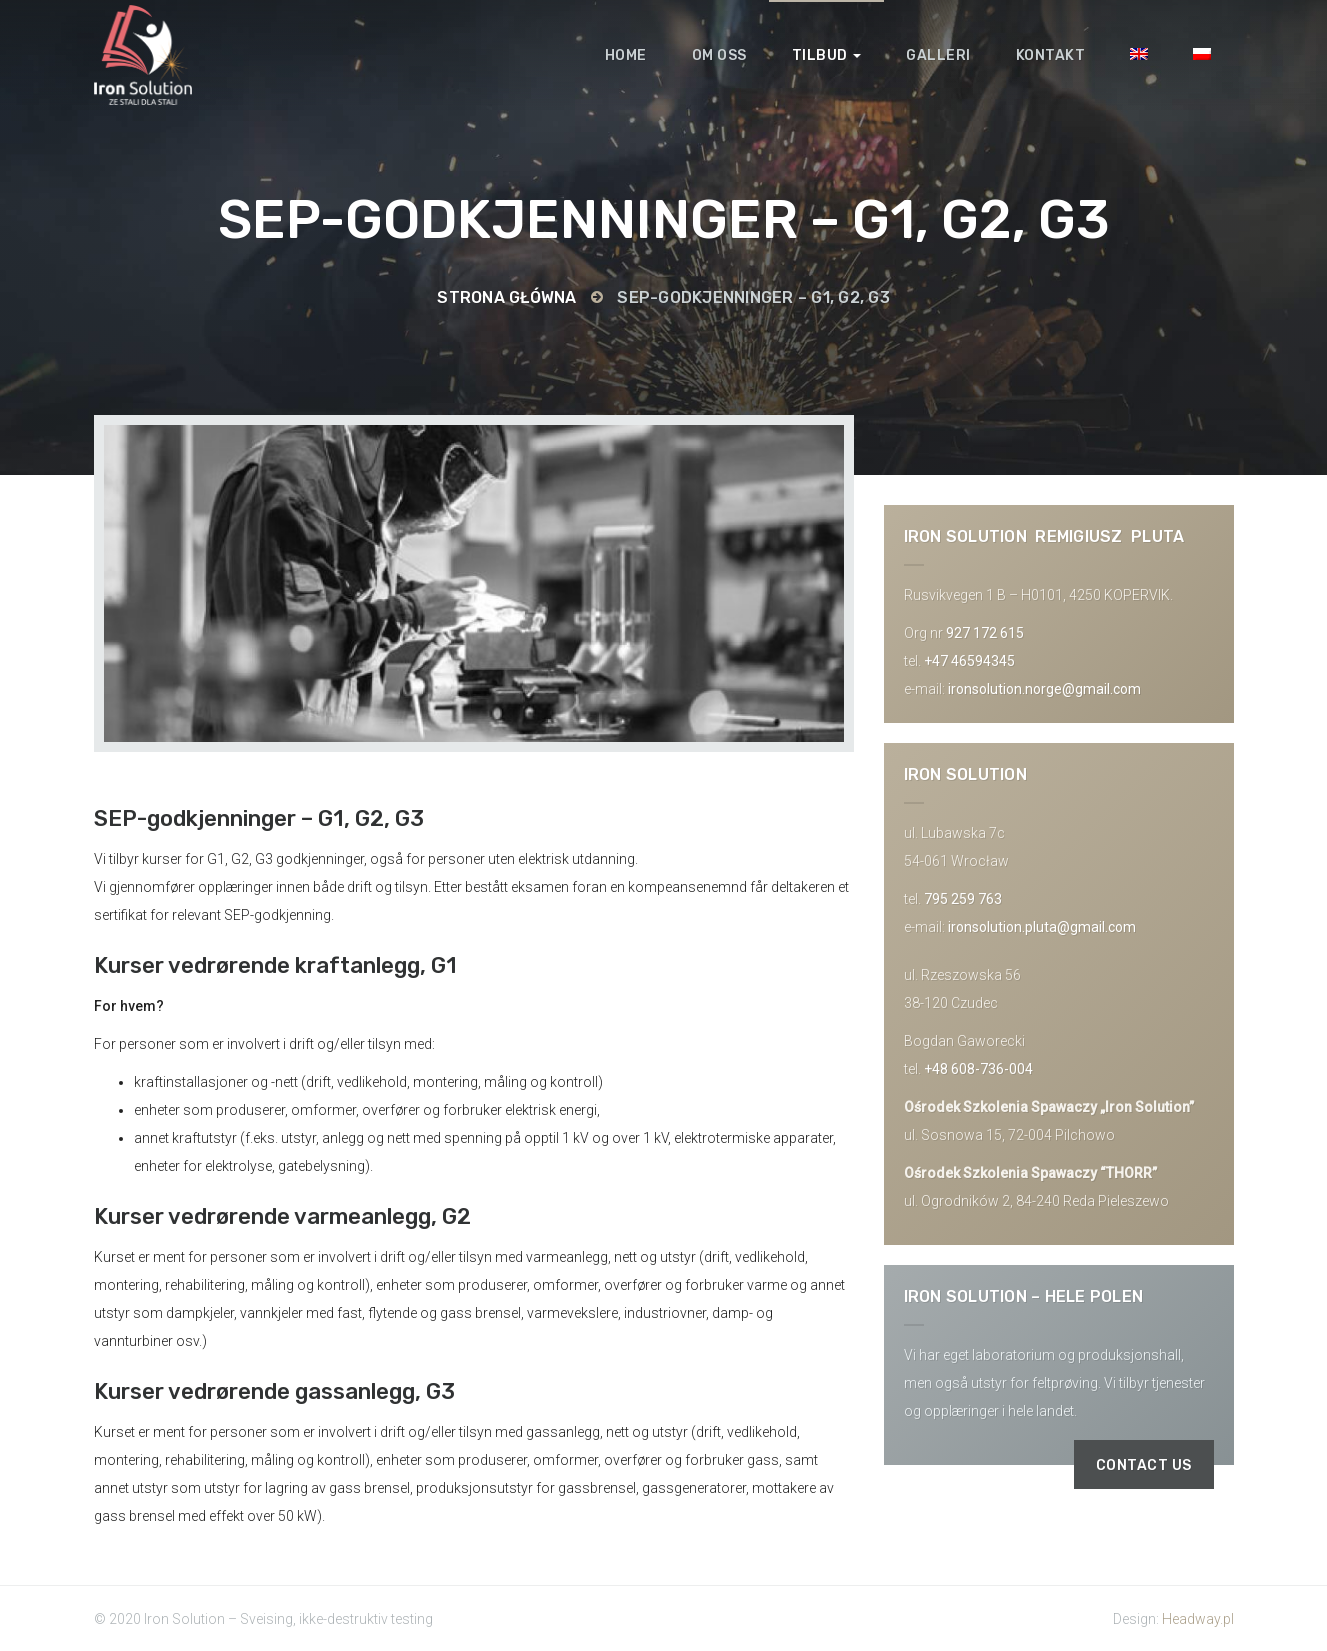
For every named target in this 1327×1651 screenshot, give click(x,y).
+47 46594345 (969, 661)
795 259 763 (963, 899)
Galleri (938, 55)
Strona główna (506, 297)
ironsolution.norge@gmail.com (1044, 689)
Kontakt (1051, 55)
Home (626, 55)
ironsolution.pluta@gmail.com (1042, 927)
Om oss (719, 55)
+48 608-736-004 (978, 1069)
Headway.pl (1198, 1619)
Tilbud (827, 55)
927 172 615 (985, 633)
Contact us (1144, 1465)
